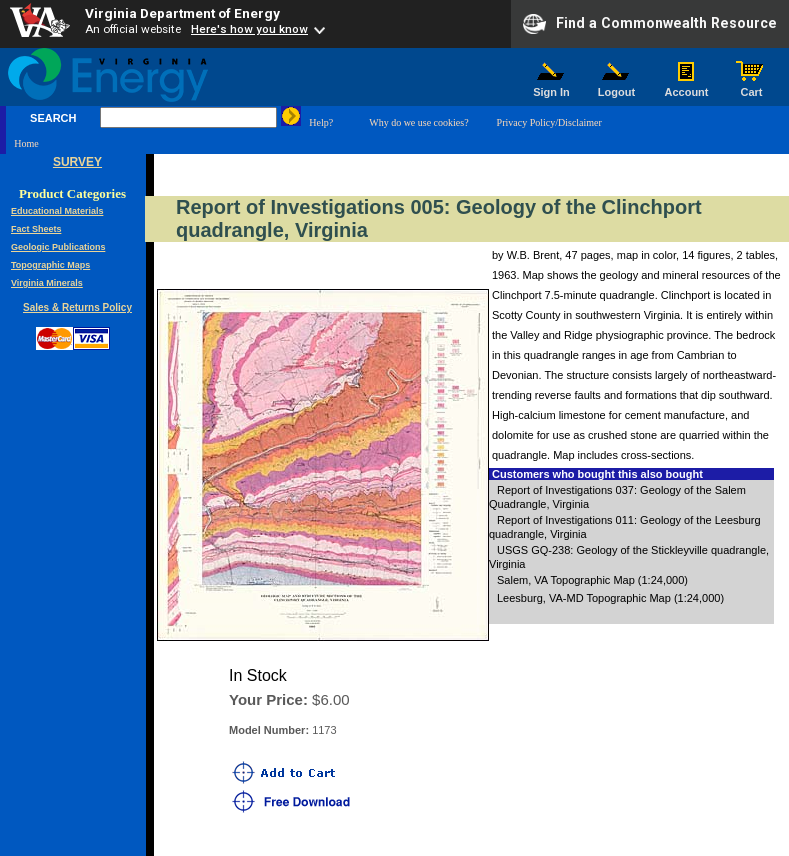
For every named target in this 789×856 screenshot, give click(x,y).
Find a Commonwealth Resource (650, 24)
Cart (752, 87)
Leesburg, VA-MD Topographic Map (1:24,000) (610, 598)
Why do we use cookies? (418, 122)
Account (686, 87)
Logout (617, 87)
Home (26, 143)
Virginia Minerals (47, 283)
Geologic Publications (58, 247)
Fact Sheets (36, 229)
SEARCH (53, 118)
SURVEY (77, 162)
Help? (321, 122)
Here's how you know (249, 29)
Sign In (552, 87)
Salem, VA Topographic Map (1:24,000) (592, 580)
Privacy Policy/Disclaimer (549, 122)
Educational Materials (57, 211)
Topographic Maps (50, 265)
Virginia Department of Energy (182, 13)
